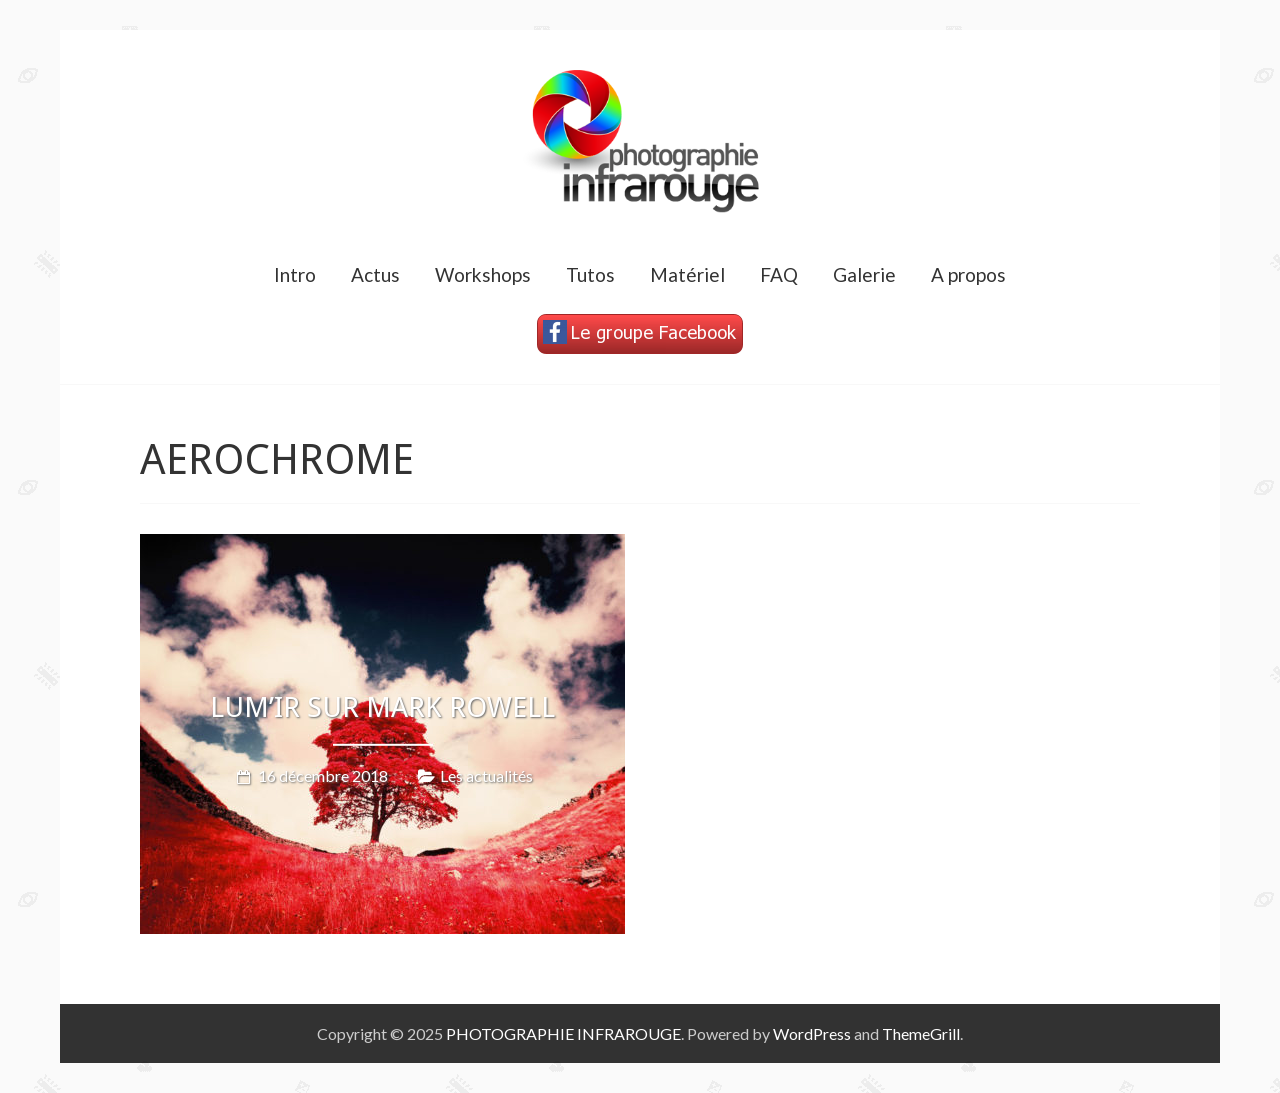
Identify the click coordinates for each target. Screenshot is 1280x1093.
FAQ (779, 274)
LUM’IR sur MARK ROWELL (382, 707)
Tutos (590, 274)
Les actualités (486, 774)
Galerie (864, 274)
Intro (295, 274)
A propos (968, 274)
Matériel (687, 274)
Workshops (483, 274)
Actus (375, 274)
